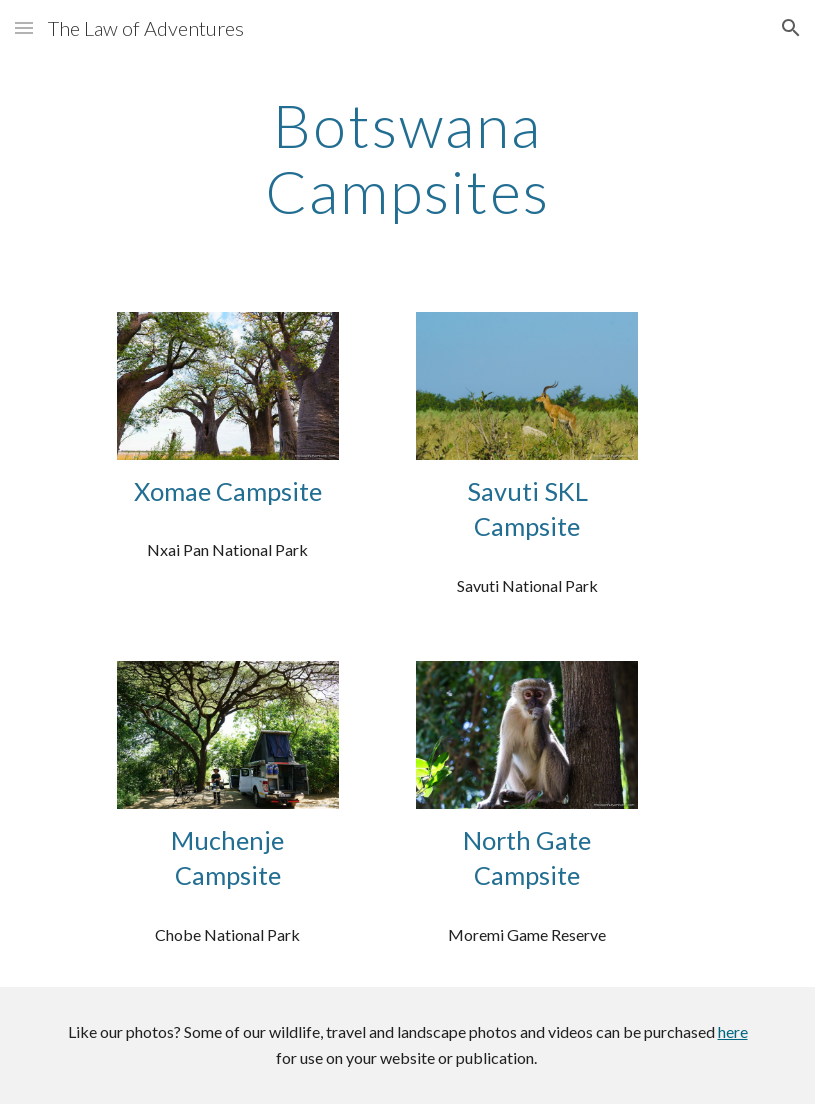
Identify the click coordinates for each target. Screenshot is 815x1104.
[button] (24, 27)
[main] (407, 158)
